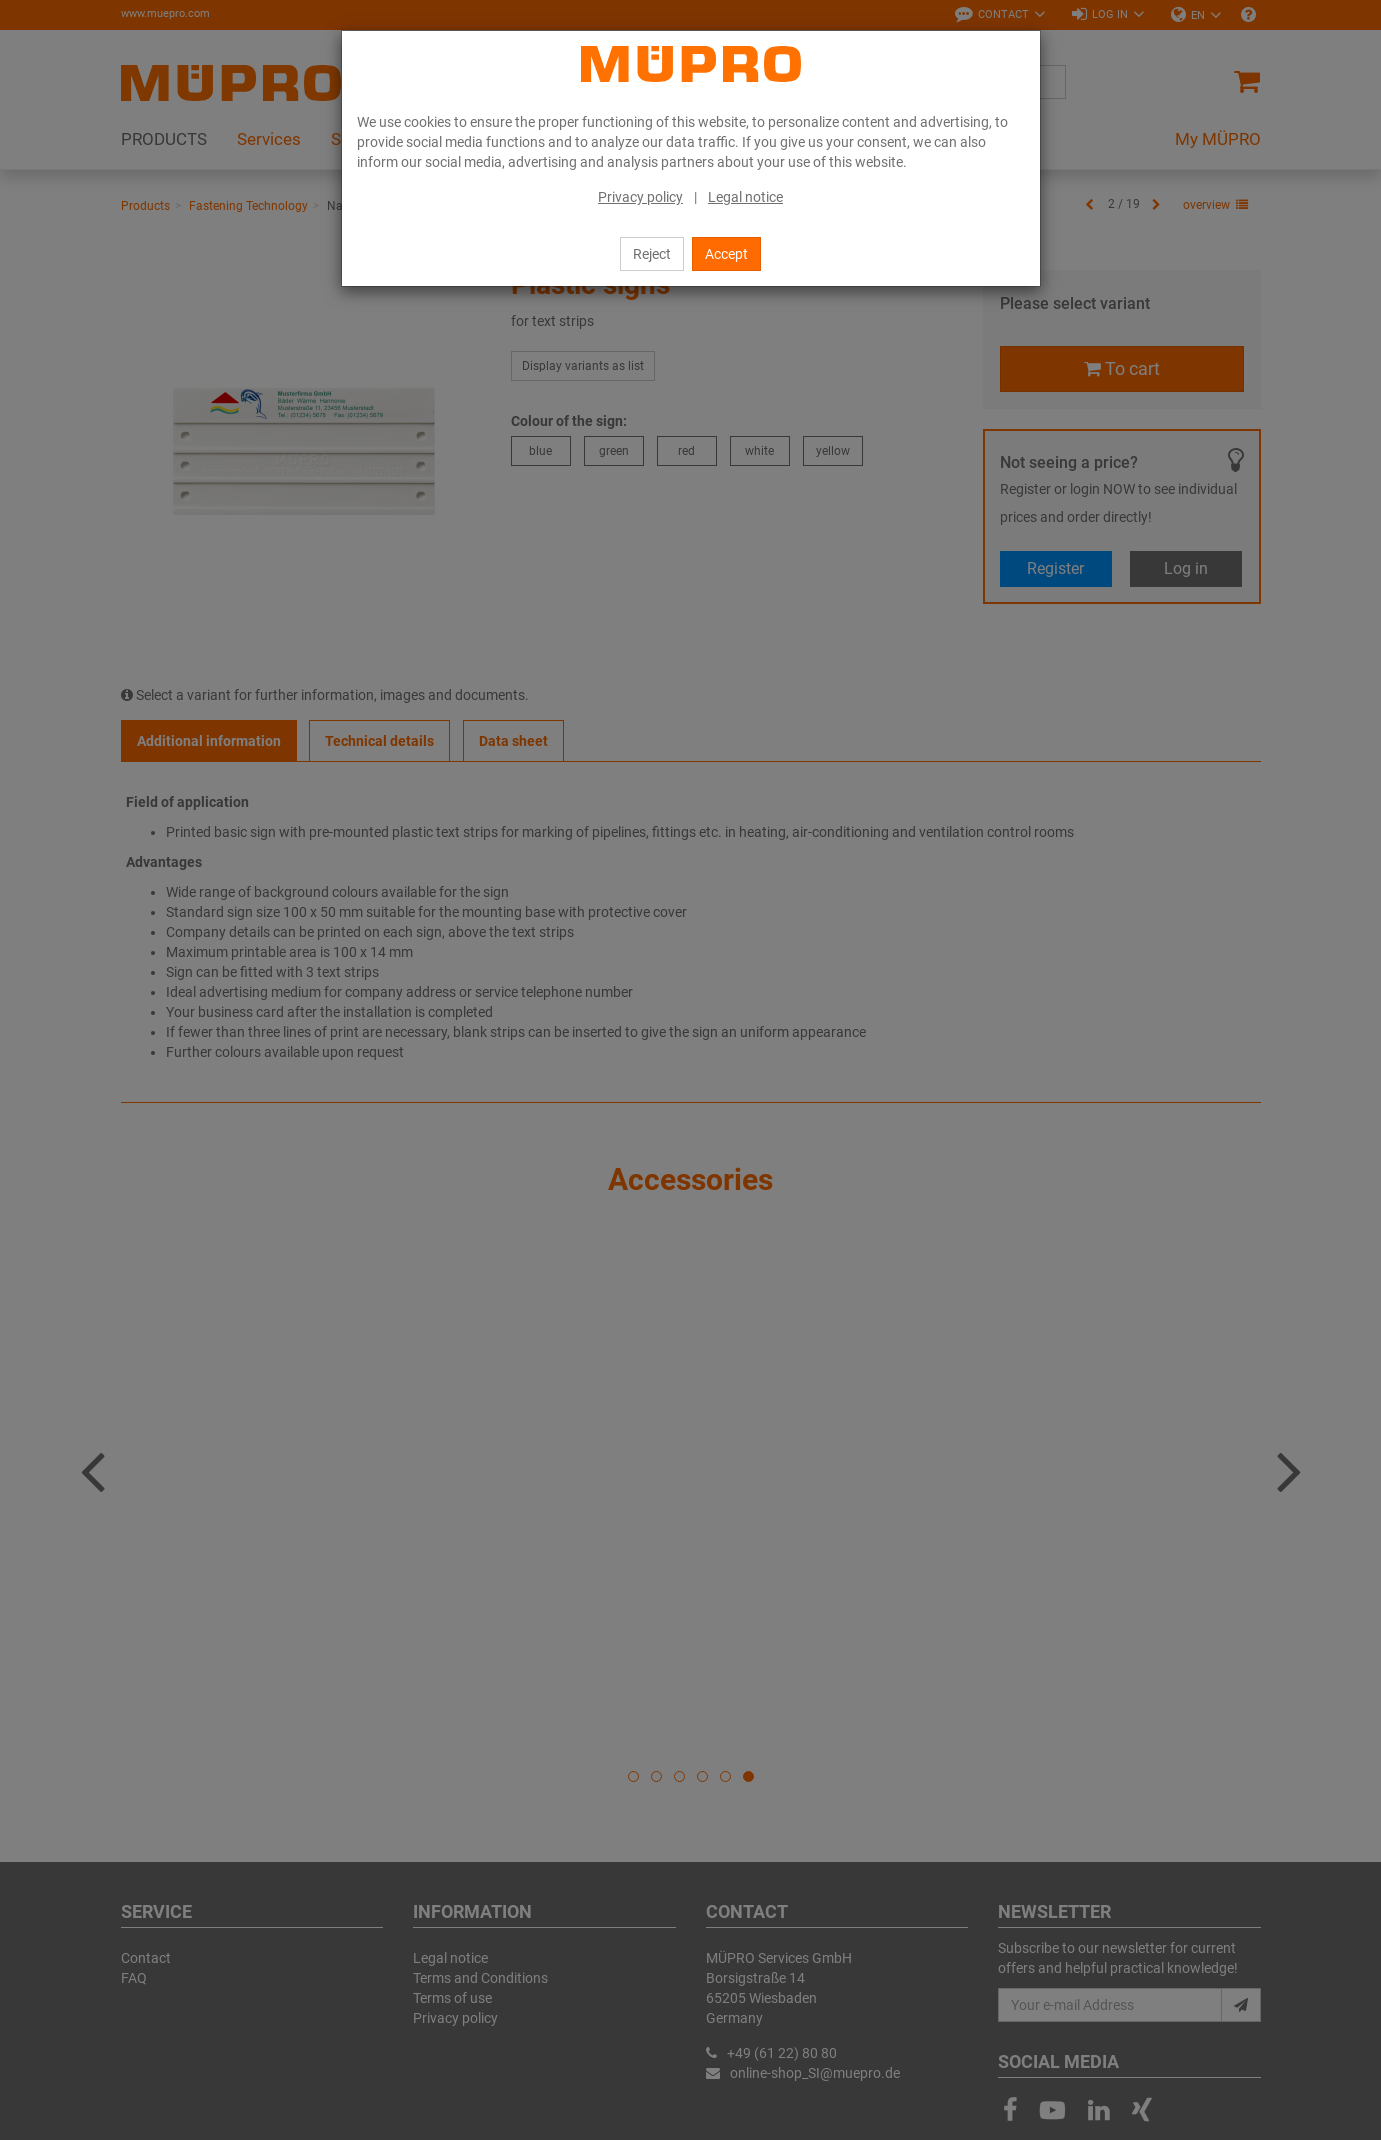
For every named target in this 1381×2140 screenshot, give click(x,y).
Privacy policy (640, 197)
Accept (726, 254)
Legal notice (745, 197)
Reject (652, 254)
